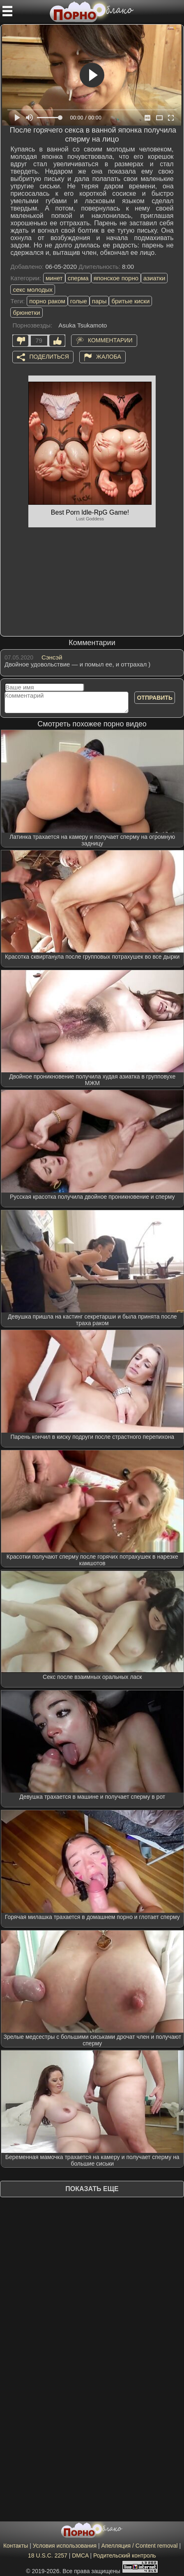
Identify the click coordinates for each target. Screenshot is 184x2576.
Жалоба (108, 356)
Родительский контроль (124, 2555)
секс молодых (33, 289)
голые (78, 301)
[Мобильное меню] (7, 11)
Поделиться (49, 356)
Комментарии (110, 340)
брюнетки (26, 312)
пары (99, 301)
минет (54, 278)
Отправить (154, 697)
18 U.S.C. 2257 (47, 2555)
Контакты (15, 2545)
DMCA (80, 2555)
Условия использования (65, 2545)
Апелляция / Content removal (139, 2545)
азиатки (154, 278)
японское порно (116, 278)
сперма (78, 278)
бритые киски (130, 301)
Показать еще (91, 2188)
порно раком (47, 301)
